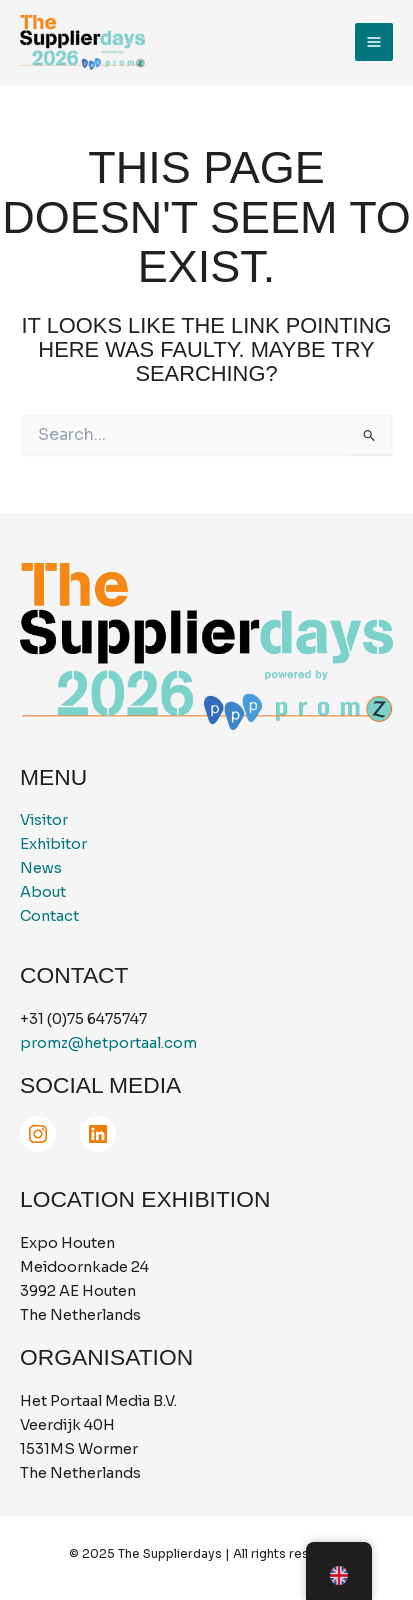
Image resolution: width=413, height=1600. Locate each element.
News (41, 868)
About (43, 892)
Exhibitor (53, 844)
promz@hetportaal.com (108, 1043)
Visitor (44, 820)
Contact (49, 916)
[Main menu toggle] (374, 42)
